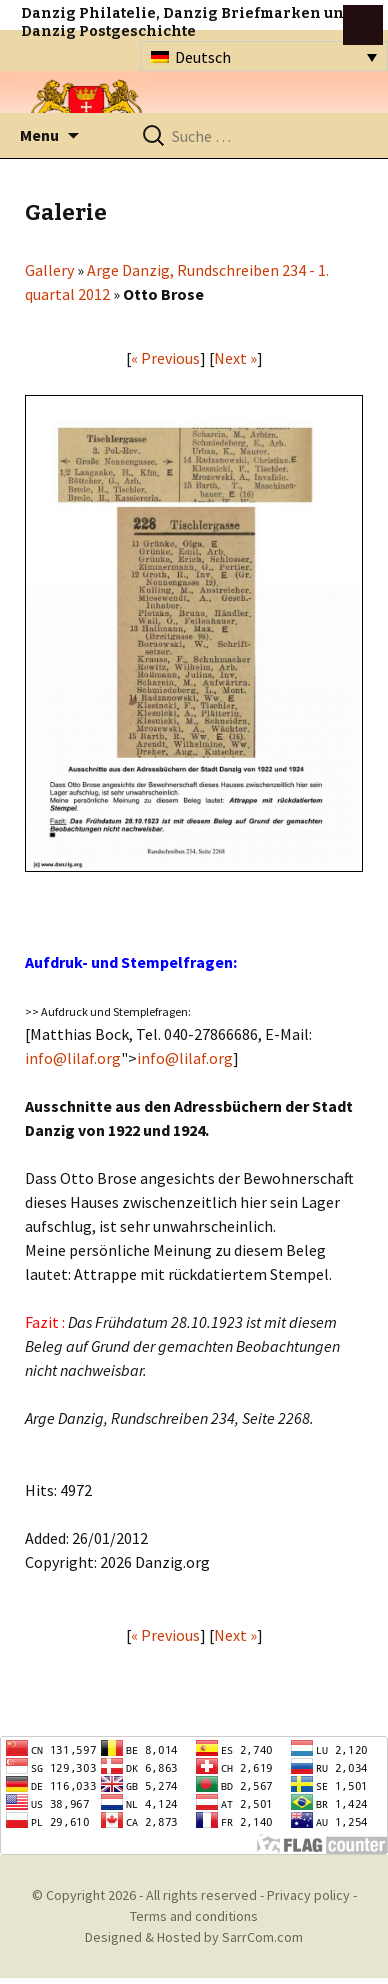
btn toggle (363, 25)
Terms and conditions (194, 1916)
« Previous (165, 358)
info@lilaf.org (73, 1058)
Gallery (49, 270)
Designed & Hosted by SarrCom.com (194, 1937)
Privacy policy (308, 1895)
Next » (235, 358)
